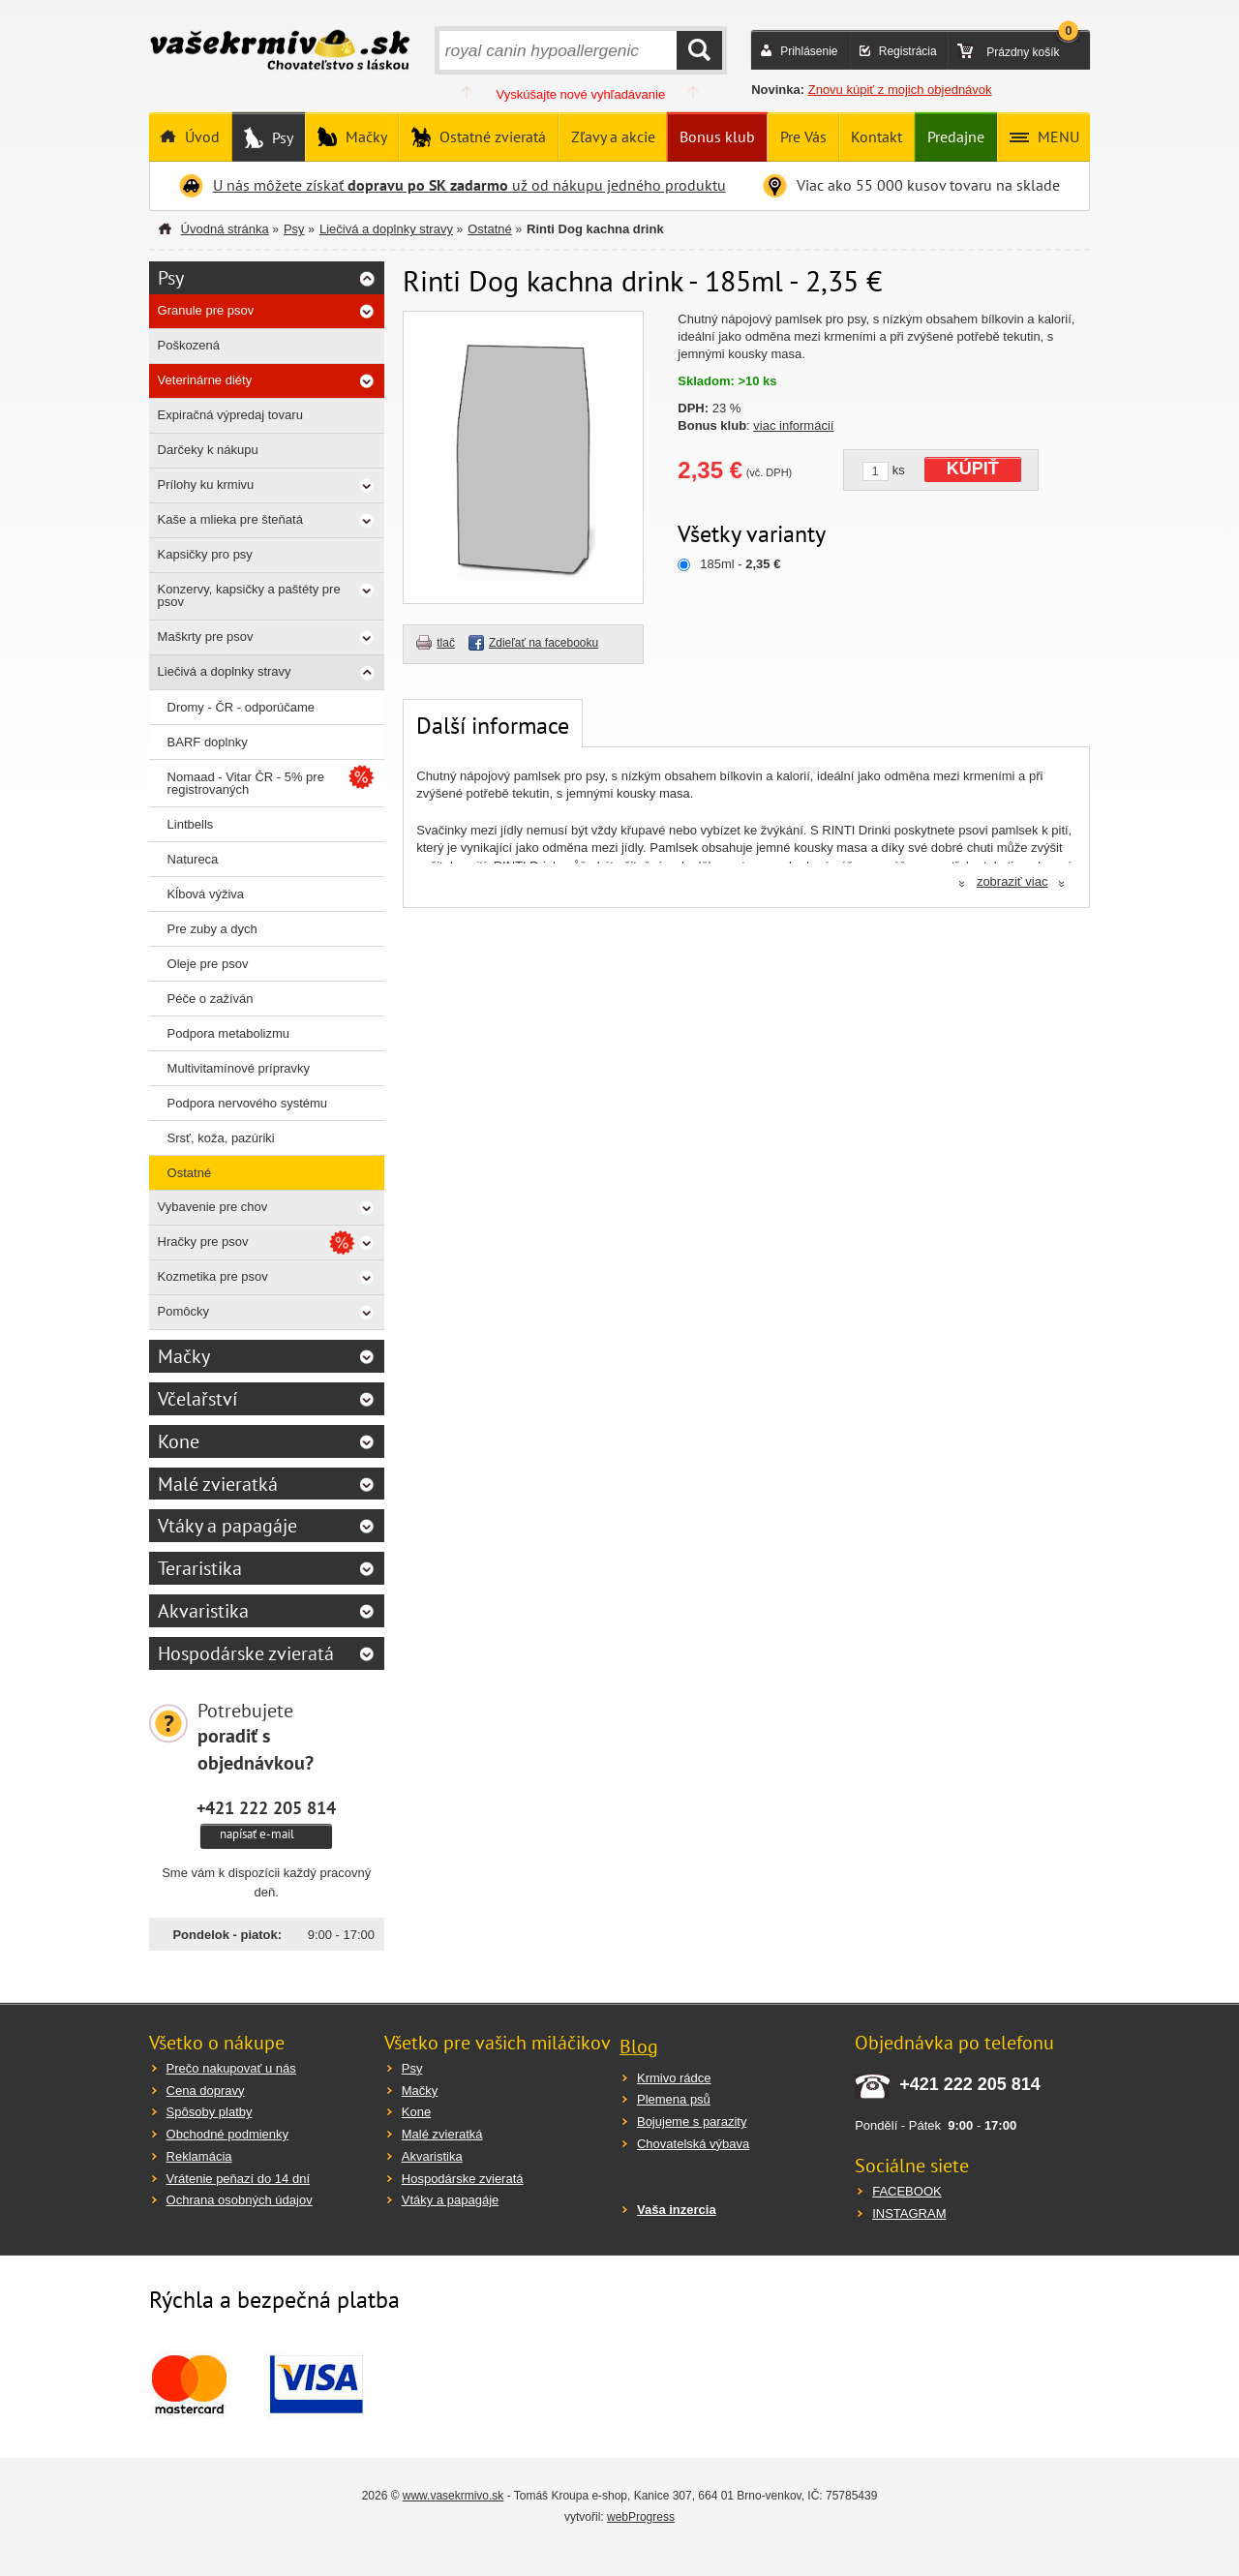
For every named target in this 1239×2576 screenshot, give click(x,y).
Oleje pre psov (208, 963)
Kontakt (876, 136)
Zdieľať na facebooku (543, 643)
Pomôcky (183, 1311)
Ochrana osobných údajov (239, 2200)
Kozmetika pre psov (213, 1276)
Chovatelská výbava (693, 2144)
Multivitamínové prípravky (238, 1068)
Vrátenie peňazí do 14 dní (238, 2178)
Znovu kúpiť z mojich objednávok (900, 89)
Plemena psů (673, 2099)
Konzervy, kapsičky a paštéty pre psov (249, 595)
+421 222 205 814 (266, 1807)
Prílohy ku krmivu (206, 484)
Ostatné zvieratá (491, 136)
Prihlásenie (808, 51)
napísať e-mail (257, 1834)
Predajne (955, 136)
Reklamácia (199, 2156)
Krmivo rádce (674, 2078)
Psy (280, 137)
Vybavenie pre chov (213, 1206)
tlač (446, 643)
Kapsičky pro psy (205, 554)
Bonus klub (717, 136)
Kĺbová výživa (205, 894)
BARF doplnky (207, 742)
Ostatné (490, 229)
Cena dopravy (205, 2090)
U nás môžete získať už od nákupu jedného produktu (469, 185)
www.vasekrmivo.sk (453, 2495)
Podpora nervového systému (247, 1103)
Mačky (364, 136)
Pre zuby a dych (212, 929)
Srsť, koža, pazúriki (221, 1138)
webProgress (641, 2517)
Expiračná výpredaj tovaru (230, 415)
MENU (1056, 136)
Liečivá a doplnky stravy (386, 229)
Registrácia (908, 51)
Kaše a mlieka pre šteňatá (230, 519)
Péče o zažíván (210, 998)
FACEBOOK (907, 2191)
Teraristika (200, 1568)
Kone (178, 1441)
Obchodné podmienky (227, 2134)
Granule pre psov (206, 310)
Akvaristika (203, 1610)
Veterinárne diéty (205, 380)
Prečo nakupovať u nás (231, 2068)
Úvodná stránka (225, 229)
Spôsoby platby (209, 2112)
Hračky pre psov (203, 1241)
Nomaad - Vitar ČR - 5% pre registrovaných (245, 783)
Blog (639, 2046)
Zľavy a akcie (613, 136)
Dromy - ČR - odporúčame (241, 707)
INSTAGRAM (909, 2213)
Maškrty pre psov (206, 636)
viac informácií (793, 425)
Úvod (200, 136)
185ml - (740, 564)
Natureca (193, 859)
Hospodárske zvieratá (246, 1653)
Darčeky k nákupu (208, 449)
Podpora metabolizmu (228, 1033)
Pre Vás (803, 136)
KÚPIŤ (973, 468)
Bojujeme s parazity (691, 2121)
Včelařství (197, 1398)
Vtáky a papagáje (227, 1525)
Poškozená (189, 345)
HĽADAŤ (699, 50)
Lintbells (190, 824)
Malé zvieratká (218, 1484)
